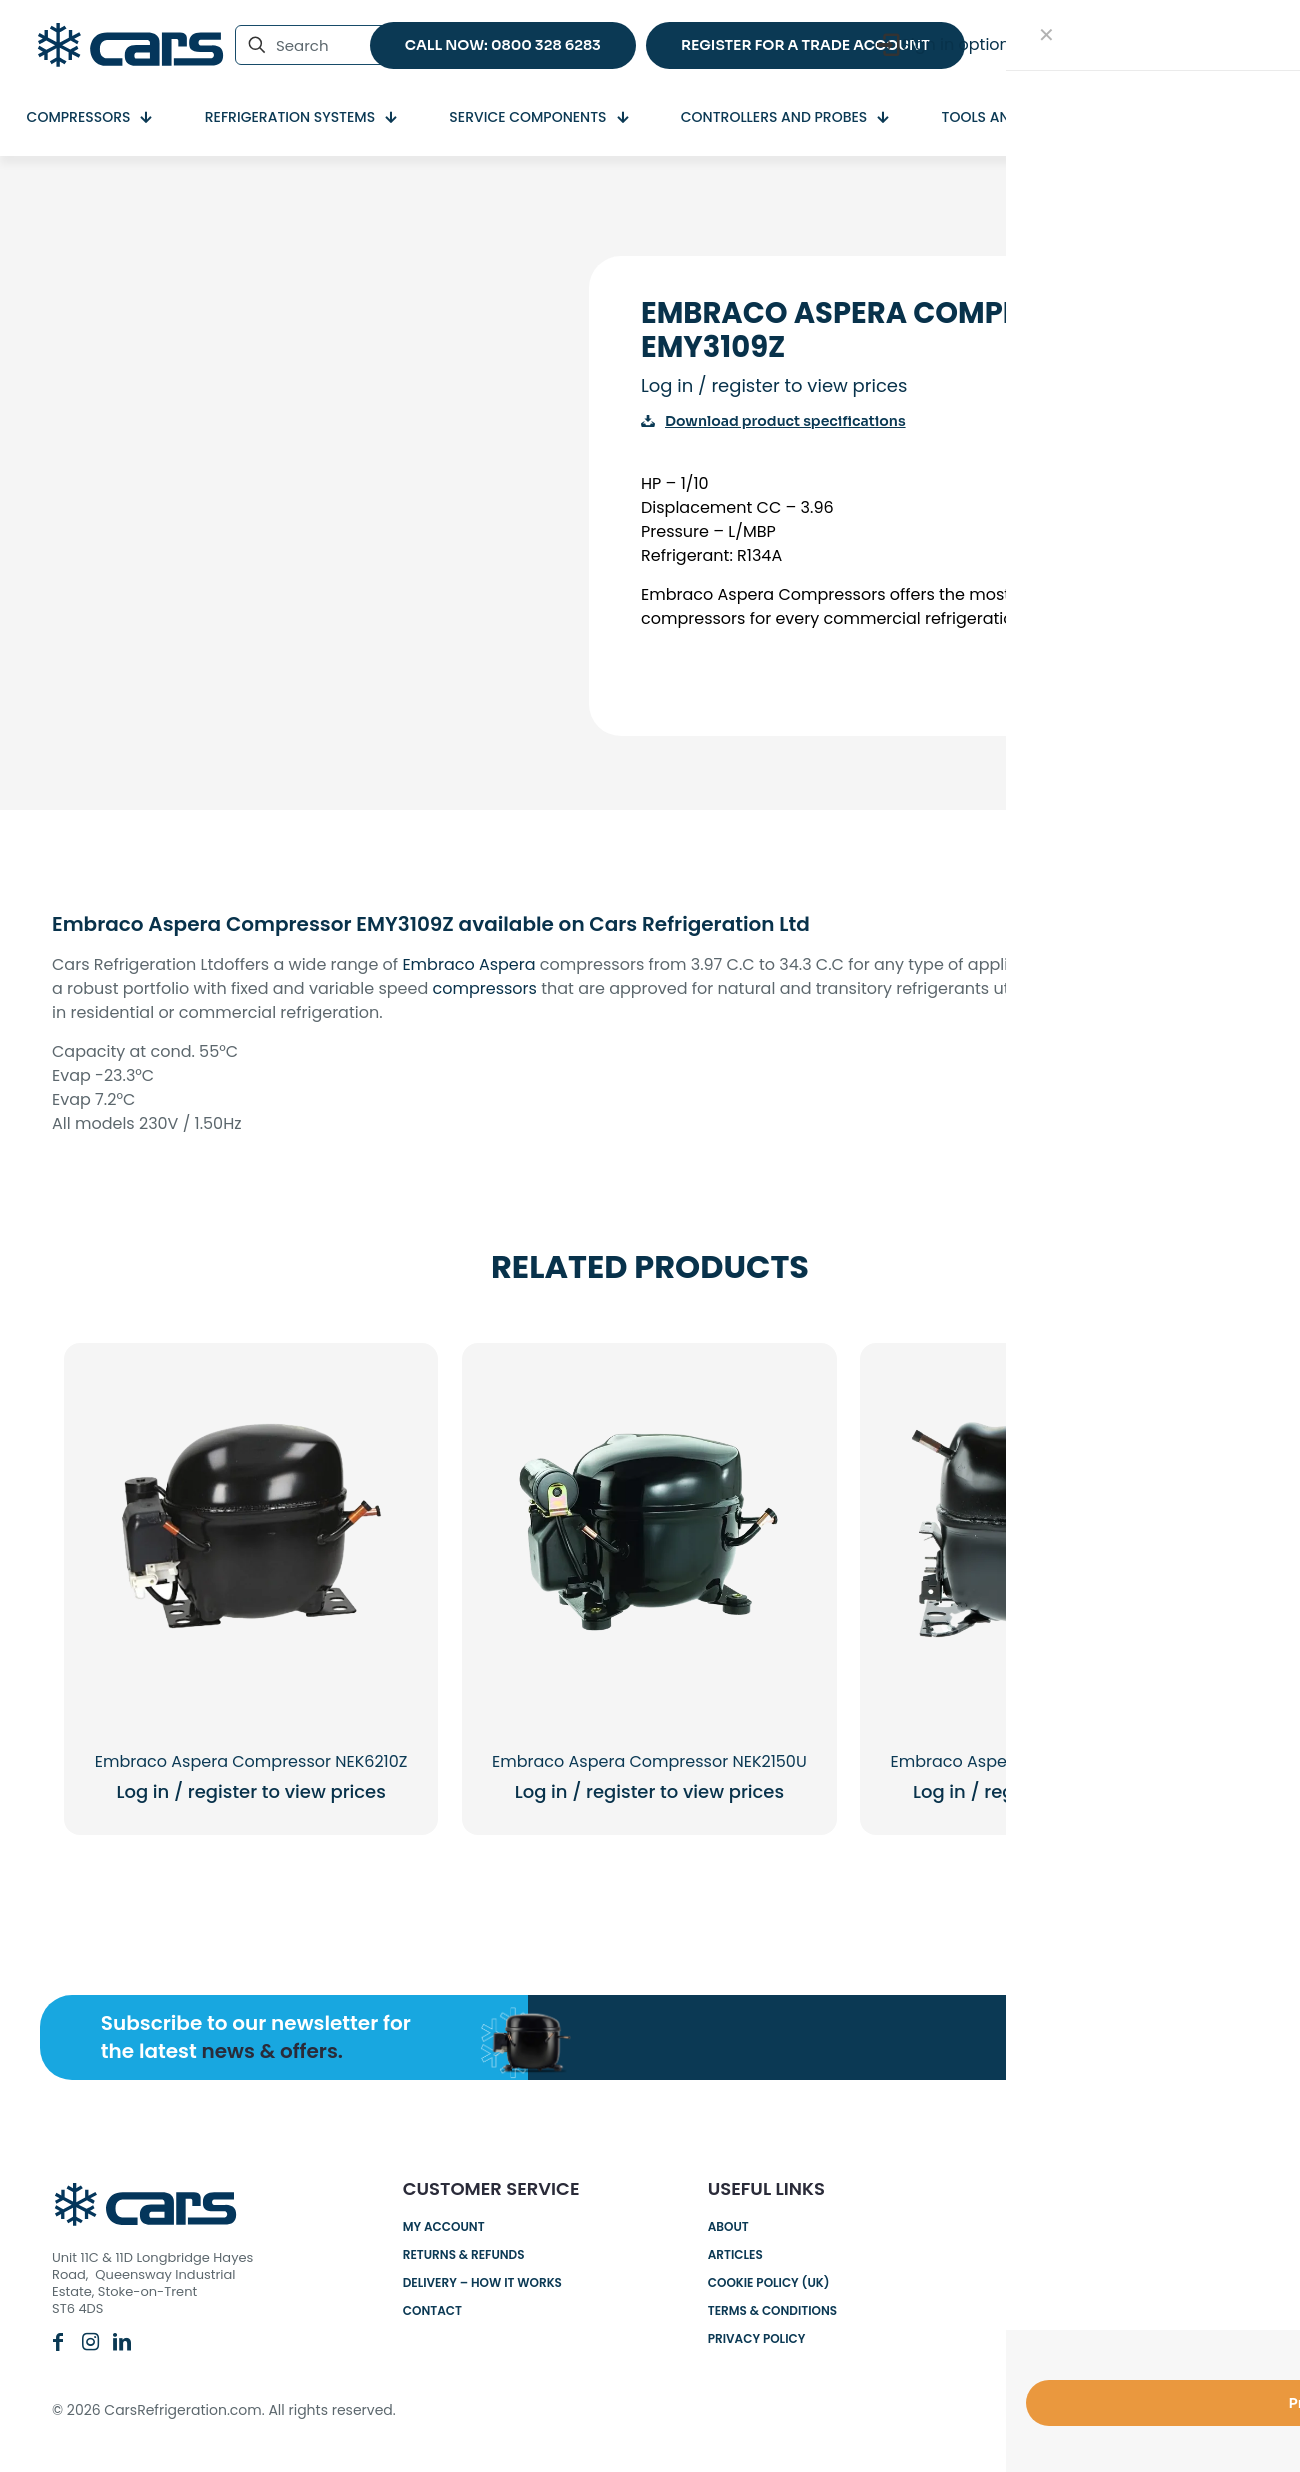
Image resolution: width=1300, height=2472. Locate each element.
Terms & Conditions (772, 2310)
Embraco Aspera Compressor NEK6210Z (251, 1761)
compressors (485, 988)
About (728, 2226)
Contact (432, 2310)
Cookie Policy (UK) (769, 2282)
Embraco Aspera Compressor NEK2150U (649, 1761)
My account (444, 2226)
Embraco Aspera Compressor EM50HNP (1048, 1761)
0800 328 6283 (1101, 2229)
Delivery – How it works (482, 2282)
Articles (735, 2254)
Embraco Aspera (468, 964)
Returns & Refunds (464, 2254)
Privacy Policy (757, 2338)
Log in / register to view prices (774, 385)
